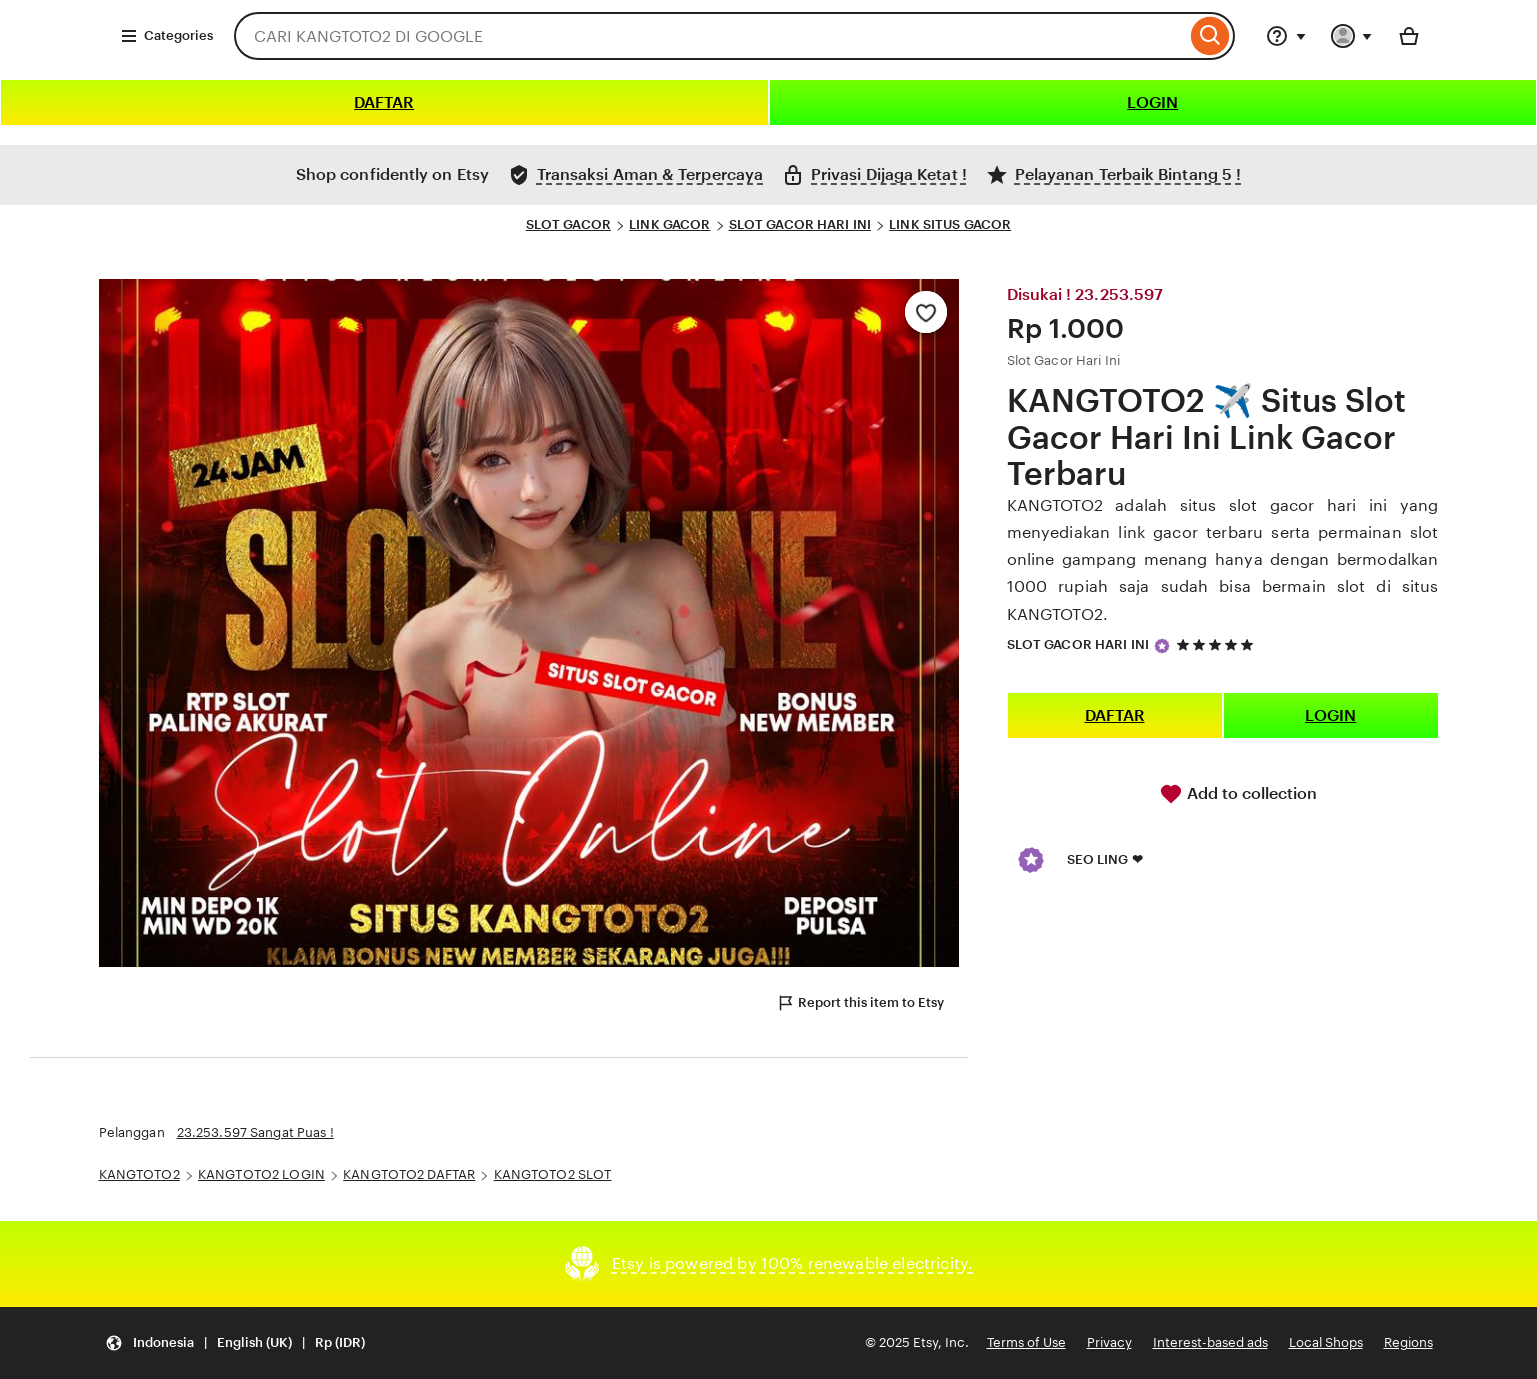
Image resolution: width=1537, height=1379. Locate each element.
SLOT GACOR (568, 224)
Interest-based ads (1210, 1342)
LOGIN (1152, 102)
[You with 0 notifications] (1352, 36)
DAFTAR (384, 102)
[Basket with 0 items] (1409, 36)
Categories (166, 36)
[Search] (1210, 36)
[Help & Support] (1286, 36)
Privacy (1109, 1342)
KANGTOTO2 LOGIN (261, 1174)
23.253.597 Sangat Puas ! (255, 1132)
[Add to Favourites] (926, 312)
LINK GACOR (669, 224)
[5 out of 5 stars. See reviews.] (1218, 644)
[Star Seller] (1162, 646)
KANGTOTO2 (139, 1174)
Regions (1408, 1342)
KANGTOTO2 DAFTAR (409, 1174)
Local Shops (1326, 1342)
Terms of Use (1026, 1342)
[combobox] (710, 36)
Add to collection (1238, 794)
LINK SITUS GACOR (950, 224)
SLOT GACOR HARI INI (800, 224)
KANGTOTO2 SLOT (553, 1174)
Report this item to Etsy (860, 1003)
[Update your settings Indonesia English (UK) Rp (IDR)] (235, 1343)
